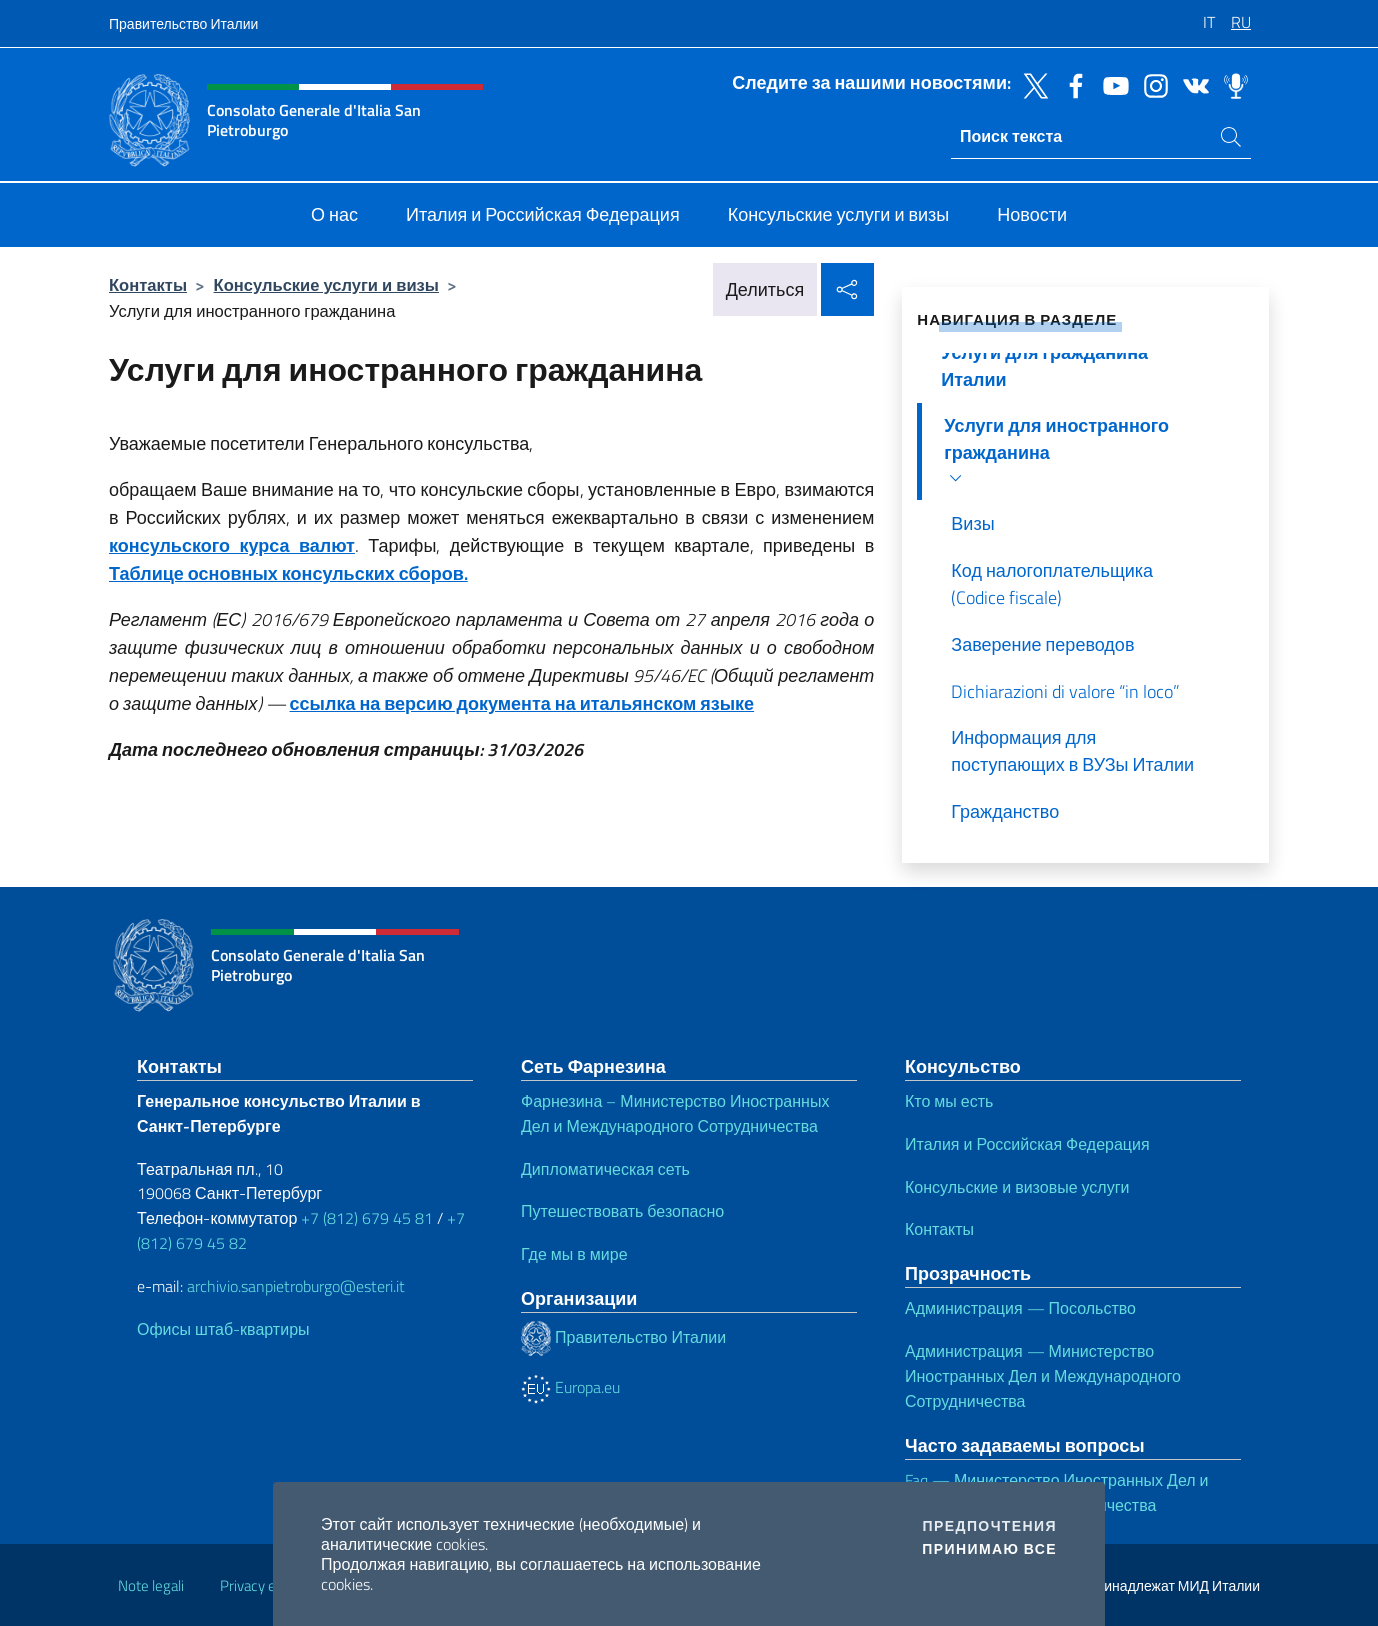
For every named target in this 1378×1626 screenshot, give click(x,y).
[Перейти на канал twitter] (1031, 84)
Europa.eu (570, 1387)
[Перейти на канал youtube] (1111, 84)
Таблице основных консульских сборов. (288, 573)
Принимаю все (989, 1549)
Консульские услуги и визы (326, 284)
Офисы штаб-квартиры (223, 1329)
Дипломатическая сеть (605, 1169)
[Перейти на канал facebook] (1071, 84)
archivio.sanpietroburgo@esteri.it (296, 1286)
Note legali (151, 1585)
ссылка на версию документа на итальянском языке (522, 703)
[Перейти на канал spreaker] (1231, 84)
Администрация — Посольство (1020, 1308)
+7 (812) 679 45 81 (367, 1218)
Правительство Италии (183, 23)
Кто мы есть (949, 1101)
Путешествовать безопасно (622, 1211)
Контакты (148, 284)
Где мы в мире (574, 1254)
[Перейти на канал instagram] (1151, 84)
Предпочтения (990, 1526)
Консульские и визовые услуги (1017, 1187)
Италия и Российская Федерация (1027, 1144)
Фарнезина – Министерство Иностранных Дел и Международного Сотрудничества (675, 1113)
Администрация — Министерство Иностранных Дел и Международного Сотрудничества (1043, 1376)
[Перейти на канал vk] (1191, 84)
